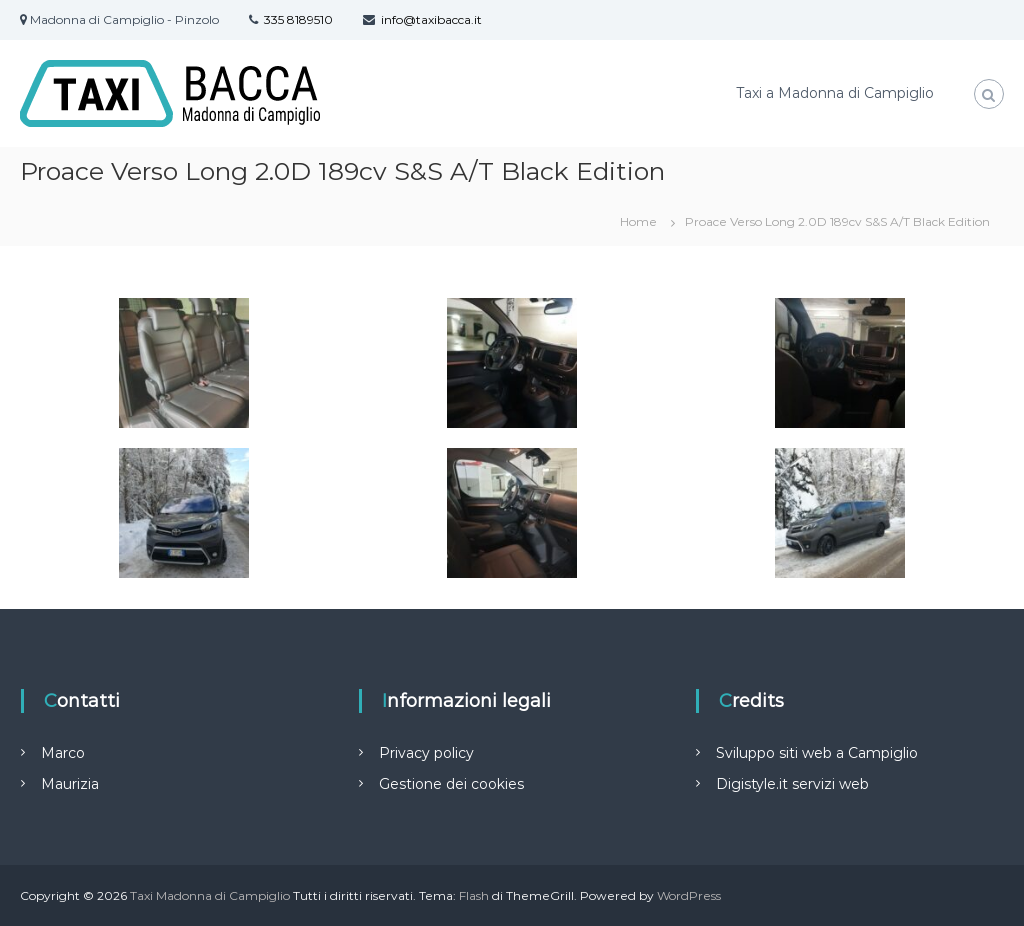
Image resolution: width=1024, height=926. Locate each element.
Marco (63, 753)
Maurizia (70, 784)
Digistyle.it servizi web (792, 784)
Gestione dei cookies (451, 784)
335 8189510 (298, 19)
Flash (474, 895)
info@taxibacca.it (431, 19)
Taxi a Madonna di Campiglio (835, 93)
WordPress (689, 895)
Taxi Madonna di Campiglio (210, 895)
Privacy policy (426, 753)
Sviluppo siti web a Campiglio (817, 753)
